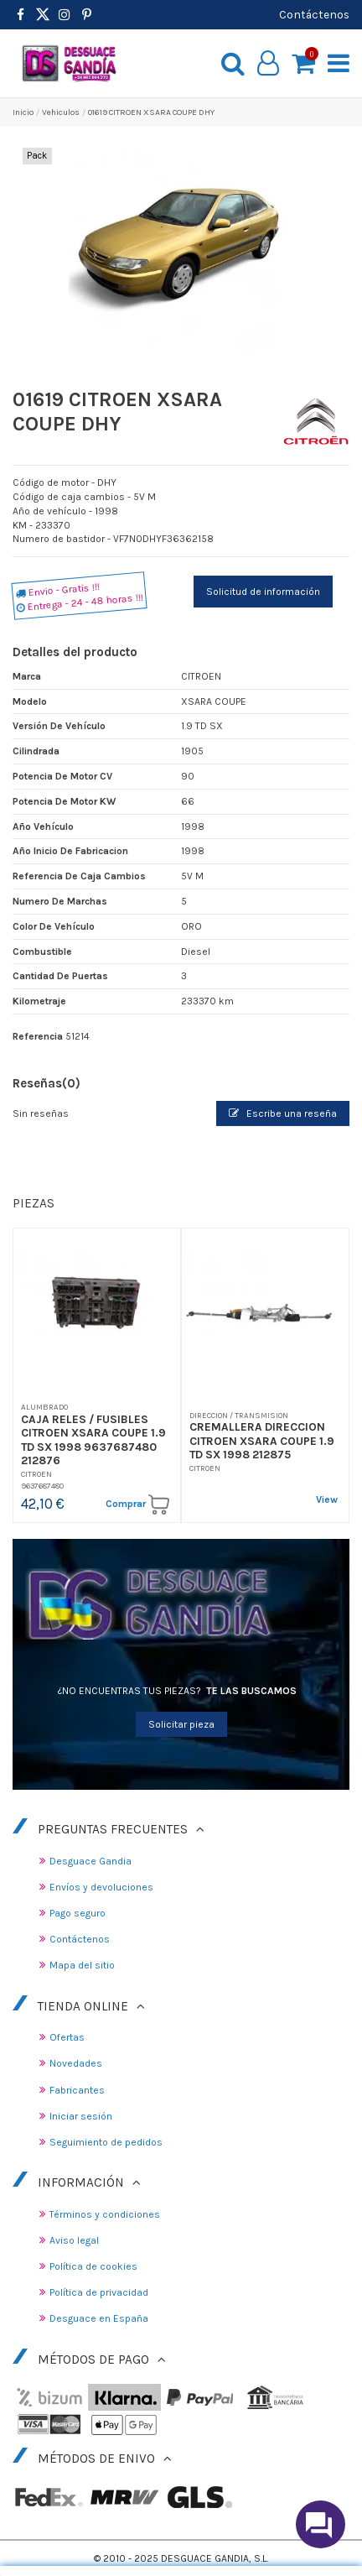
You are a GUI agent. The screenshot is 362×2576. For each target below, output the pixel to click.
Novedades (75, 2063)
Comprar (137, 1504)
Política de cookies (93, 2266)
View (327, 1499)
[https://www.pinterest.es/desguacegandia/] (42, 15)
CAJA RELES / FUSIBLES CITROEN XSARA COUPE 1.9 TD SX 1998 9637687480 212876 (93, 1439)
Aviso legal (74, 2240)
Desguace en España (98, 2318)
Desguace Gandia (90, 1861)
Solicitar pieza (181, 1724)
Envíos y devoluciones (101, 1887)
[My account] (268, 64)
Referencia (38, 1036)
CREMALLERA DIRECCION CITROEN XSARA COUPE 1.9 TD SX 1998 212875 (261, 1440)
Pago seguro (77, 1913)
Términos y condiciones (104, 2214)
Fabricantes (77, 2090)
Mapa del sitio (82, 1965)
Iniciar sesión (80, 2116)
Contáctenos (314, 14)
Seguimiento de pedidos (106, 2142)
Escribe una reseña (283, 1113)
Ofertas (67, 2037)
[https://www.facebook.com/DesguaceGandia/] (21, 15)
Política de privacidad (98, 2292)
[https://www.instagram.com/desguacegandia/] (64, 15)
